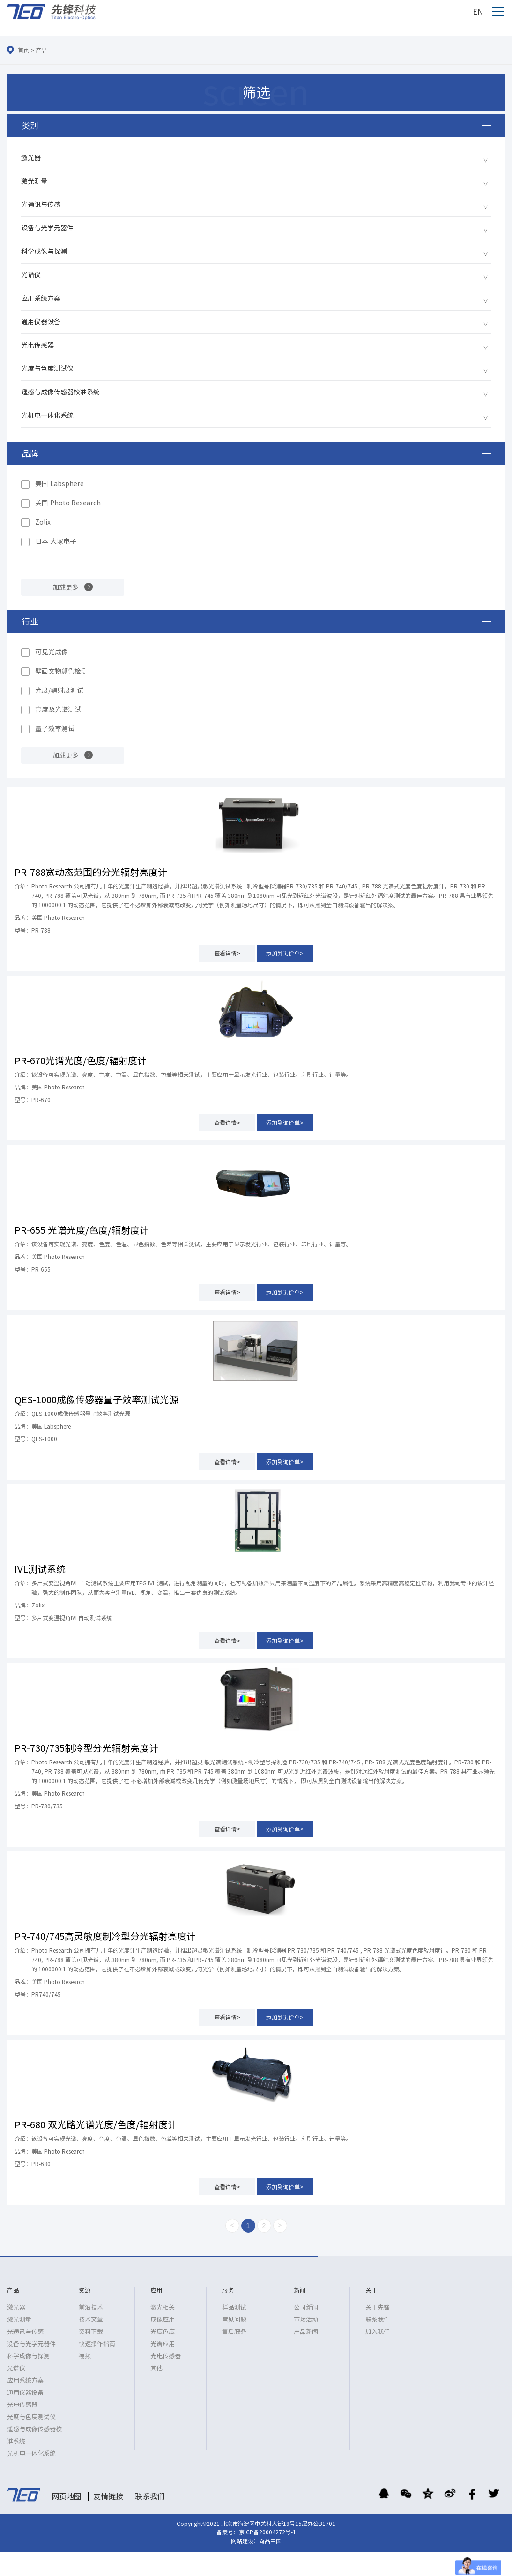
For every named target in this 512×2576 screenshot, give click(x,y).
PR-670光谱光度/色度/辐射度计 (81, 1060)
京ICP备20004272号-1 (267, 2532)
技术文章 (91, 2320)
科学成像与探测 (44, 251)
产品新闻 (306, 2332)
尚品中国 (270, 2541)
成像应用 (162, 2320)
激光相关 (162, 2307)
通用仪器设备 (40, 321)
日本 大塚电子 (55, 541)
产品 (41, 50)
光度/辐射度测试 (59, 690)
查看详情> (227, 953)
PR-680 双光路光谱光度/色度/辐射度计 (96, 2124)
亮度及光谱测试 (58, 709)
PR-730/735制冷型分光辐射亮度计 (86, 1748)
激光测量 (34, 181)
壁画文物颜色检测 (61, 671)
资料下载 (91, 2332)
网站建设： (245, 2541)
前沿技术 (91, 2307)
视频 (85, 2356)
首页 (23, 50)
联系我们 (377, 2320)
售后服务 (234, 2332)
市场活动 (306, 2320)
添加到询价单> (285, 953)
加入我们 (377, 2332)
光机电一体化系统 (47, 415)
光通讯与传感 (40, 204)
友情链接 (108, 2496)
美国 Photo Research (68, 503)
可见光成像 (51, 652)
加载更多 (65, 587)
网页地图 (67, 2496)
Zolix (43, 522)
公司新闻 (306, 2307)
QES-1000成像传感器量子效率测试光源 (96, 1399)
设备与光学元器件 (47, 228)
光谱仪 (31, 275)
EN (478, 11)
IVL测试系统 (40, 1569)
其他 (156, 2368)
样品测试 (234, 2307)
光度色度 (162, 2332)
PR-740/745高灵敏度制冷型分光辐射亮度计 (105, 1936)
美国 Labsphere (59, 484)
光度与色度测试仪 (47, 368)
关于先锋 (377, 2307)
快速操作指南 (97, 2344)
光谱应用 (162, 2344)
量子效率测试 (54, 728)
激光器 (31, 158)
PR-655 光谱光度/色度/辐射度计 (82, 1230)
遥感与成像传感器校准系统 (60, 392)
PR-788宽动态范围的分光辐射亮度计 (91, 872)
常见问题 (234, 2320)
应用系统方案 (40, 298)
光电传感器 (37, 345)
